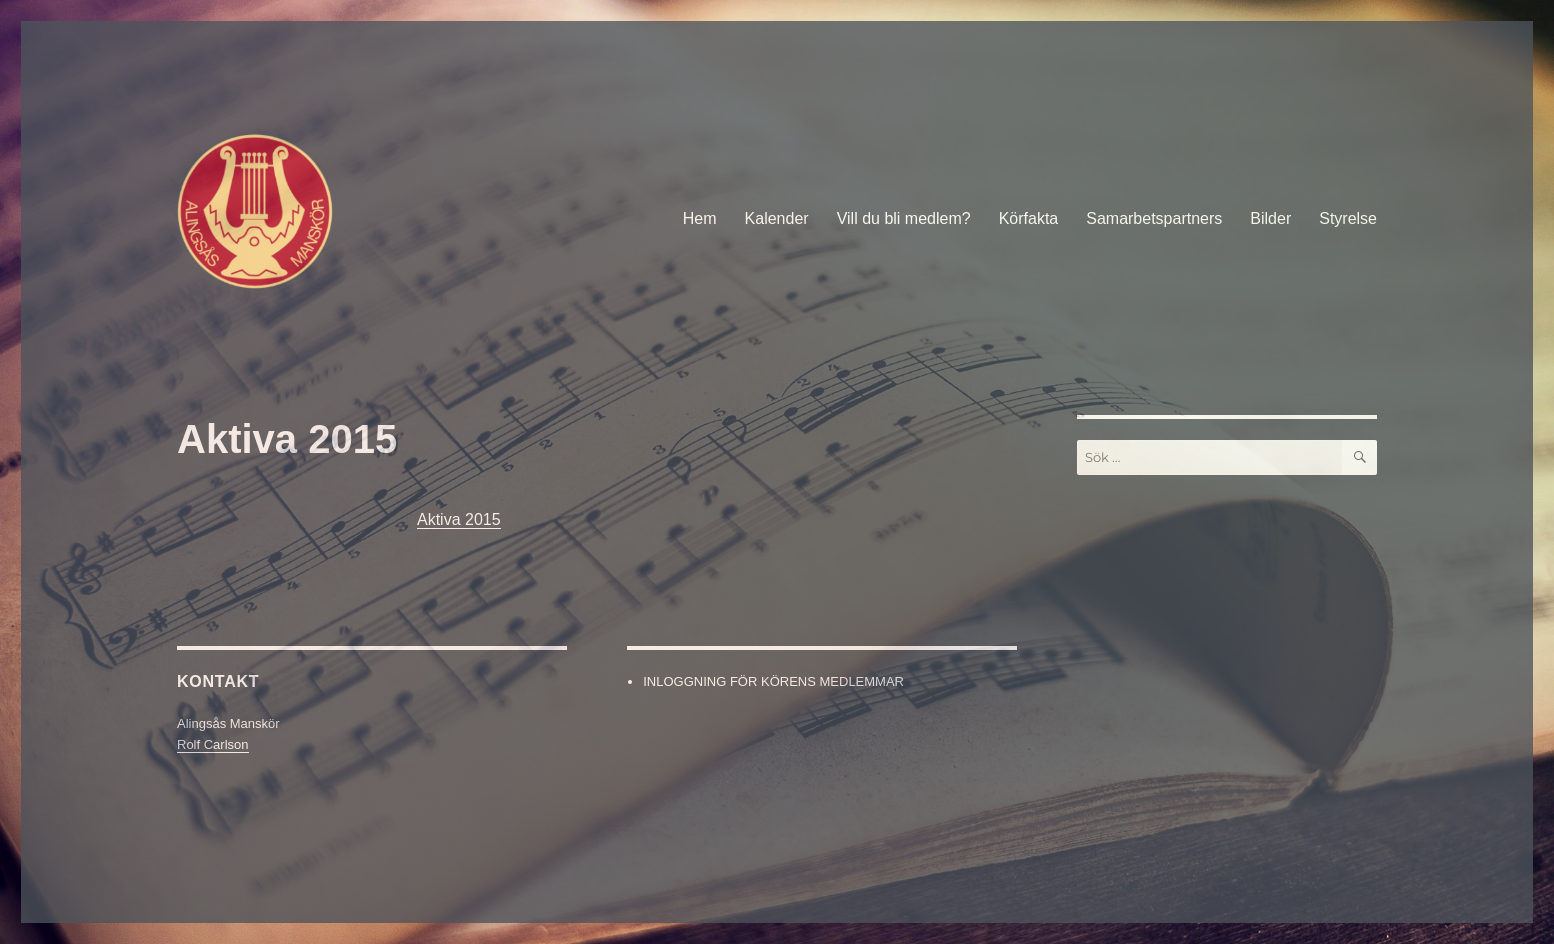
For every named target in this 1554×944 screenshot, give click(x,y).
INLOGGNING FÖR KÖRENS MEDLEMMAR (773, 681)
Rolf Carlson (213, 744)
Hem (700, 218)
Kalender (777, 218)
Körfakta (1029, 218)
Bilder (1270, 218)
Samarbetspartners (1154, 218)
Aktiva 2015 (459, 519)
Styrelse (1348, 218)
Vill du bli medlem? (904, 218)
